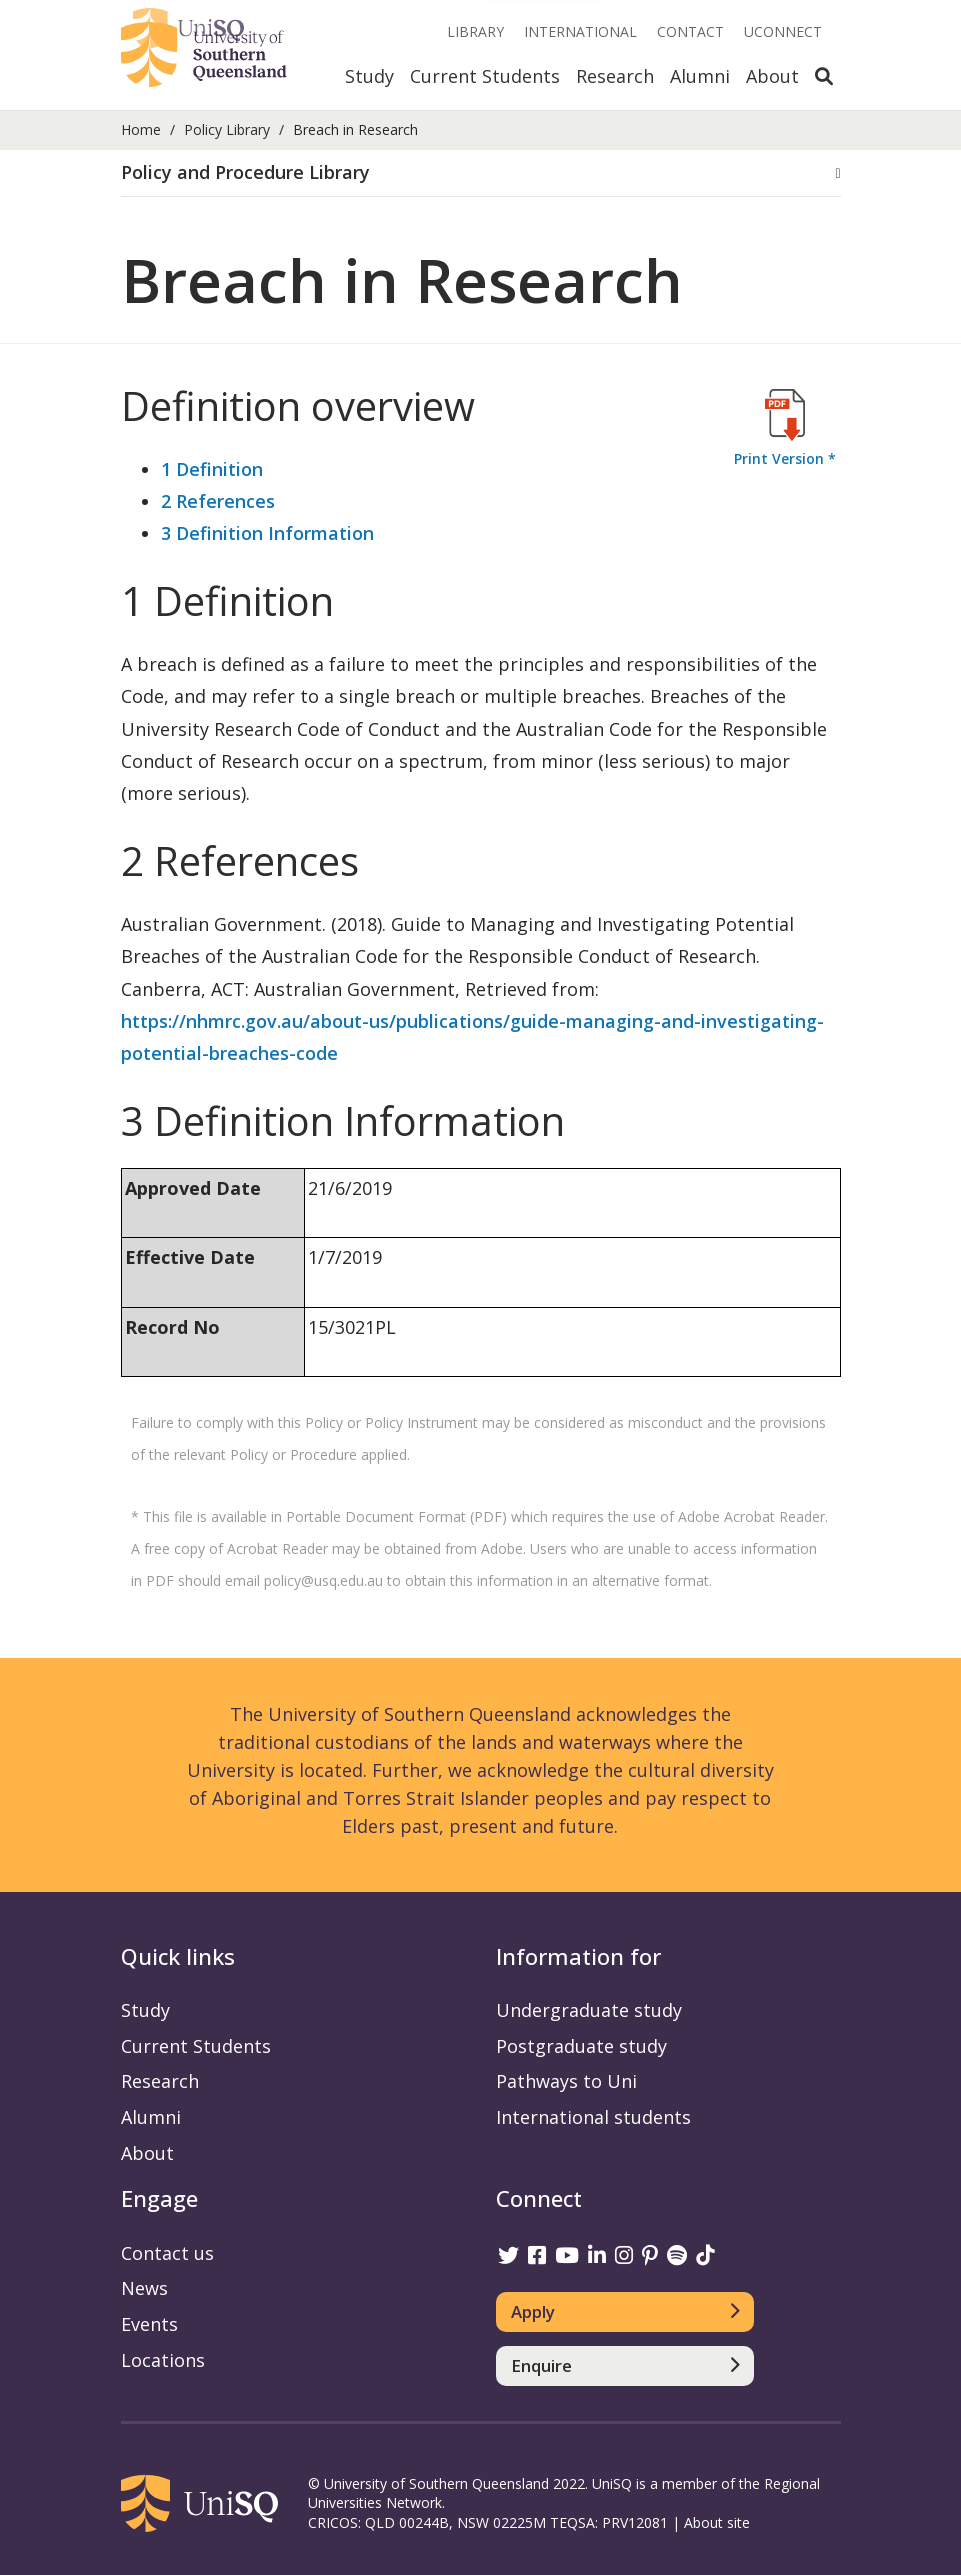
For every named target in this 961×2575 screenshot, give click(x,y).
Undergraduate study (589, 2010)
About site (717, 2522)
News (144, 2288)
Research (615, 76)
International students (593, 2117)
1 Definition (212, 469)
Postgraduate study (581, 2046)
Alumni (700, 76)
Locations (163, 2360)
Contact (690, 31)
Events (149, 2324)
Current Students (485, 76)
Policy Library (227, 129)
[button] (481, 173)
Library (475, 31)
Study (369, 76)
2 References (218, 501)
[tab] (481, 173)
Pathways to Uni (566, 2081)
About (772, 76)
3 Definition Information (267, 533)
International (580, 31)
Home (141, 129)
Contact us (167, 2253)
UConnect (783, 31)
